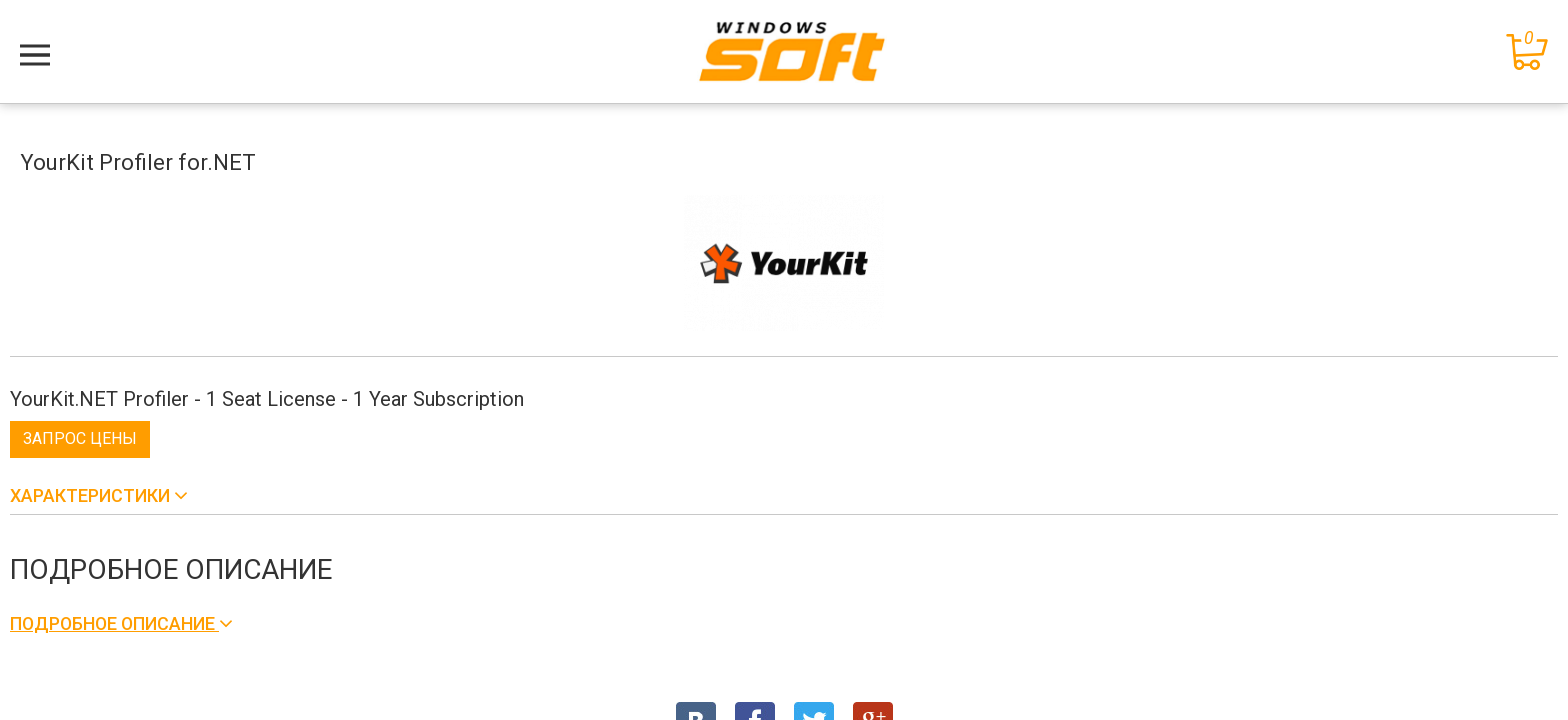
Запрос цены (80, 438)
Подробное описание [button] (114, 623)
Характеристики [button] (92, 495)
